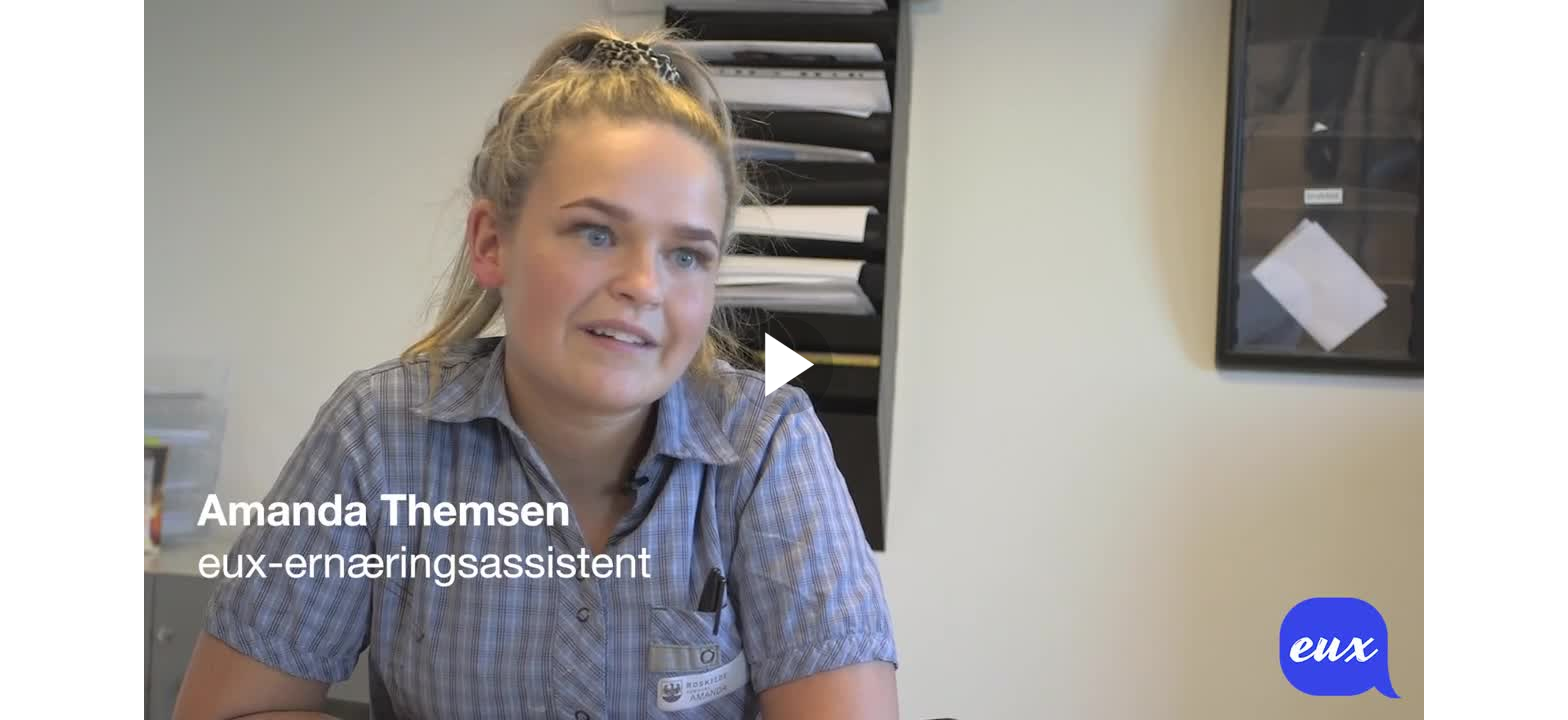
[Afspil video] (784, 410)
